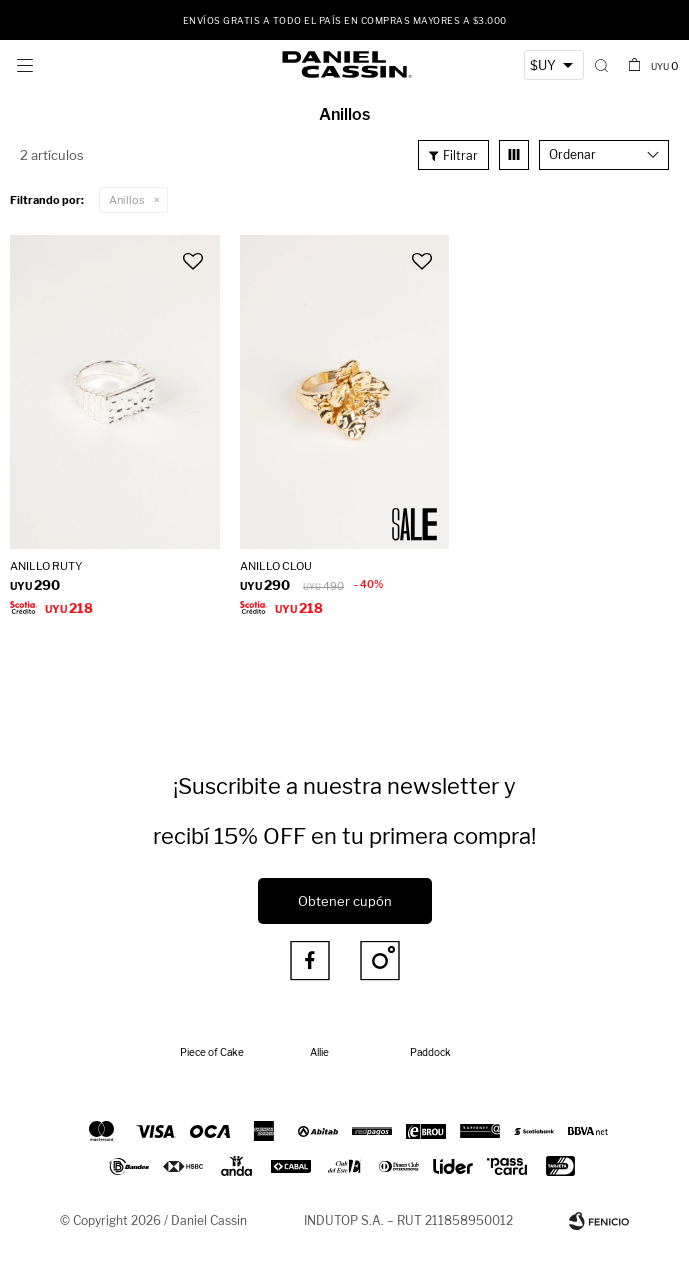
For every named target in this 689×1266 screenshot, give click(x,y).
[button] (601, 65)
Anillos (127, 200)
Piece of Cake (212, 1052)
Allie (319, 1052)
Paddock (430, 1052)
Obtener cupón (345, 901)
